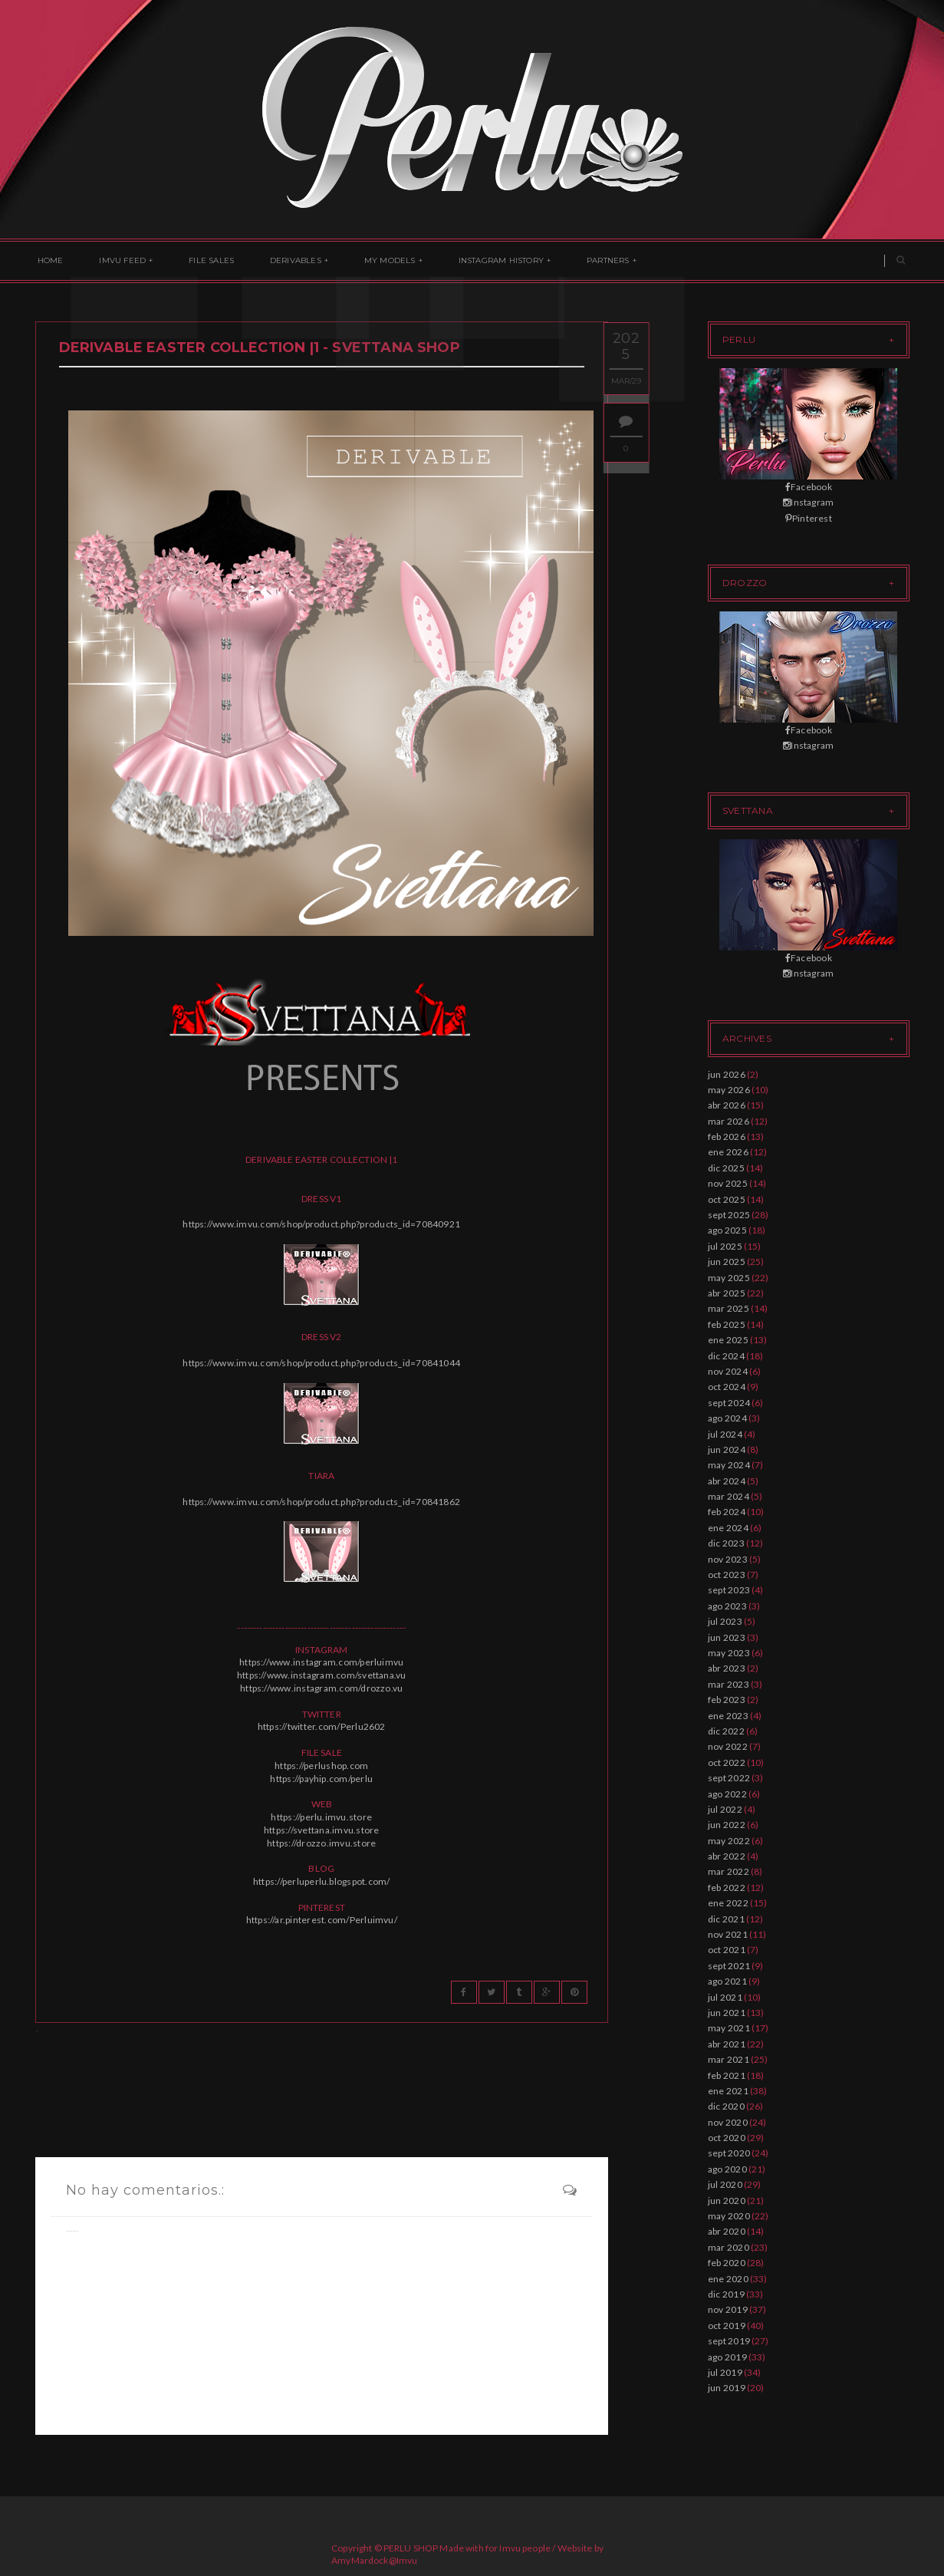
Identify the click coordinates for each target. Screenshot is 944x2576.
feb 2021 (726, 2075)
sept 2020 (729, 2153)
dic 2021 (726, 1919)
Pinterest (808, 518)
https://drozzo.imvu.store (321, 1843)
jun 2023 (726, 1637)
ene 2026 (728, 1152)
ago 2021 (727, 1981)
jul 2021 (725, 1997)
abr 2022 (726, 1856)
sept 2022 (729, 1778)
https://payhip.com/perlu (321, 1778)
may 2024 (729, 1465)
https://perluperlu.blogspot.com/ (321, 1881)
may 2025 (729, 1277)
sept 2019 (729, 2341)
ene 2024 (728, 1527)
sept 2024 (729, 1402)
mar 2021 (728, 2059)
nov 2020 (728, 2122)
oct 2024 (726, 1386)
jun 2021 (726, 2012)
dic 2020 (726, 2106)
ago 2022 (727, 1794)
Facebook (808, 486)
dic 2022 (726, 1731)
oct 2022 (726, 1762)
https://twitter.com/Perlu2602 (322, 1726)
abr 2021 (726, 2044)
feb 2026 (726, 1136)
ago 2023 (727, 1606)
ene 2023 (728, 1715)
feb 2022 (726, 1887)
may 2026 (729, 1089)
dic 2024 (726, 1356)
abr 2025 (726, 1293)
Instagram (808, 502)
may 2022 (729, 1840)
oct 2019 (726, 2325)
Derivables (278, 261)
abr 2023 (726, 1668)
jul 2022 (725, 1809)
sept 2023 (729, 1590)
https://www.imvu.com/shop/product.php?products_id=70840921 (321, 1224)
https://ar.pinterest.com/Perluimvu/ (321, 1919)
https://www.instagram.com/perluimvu (321, 1662)
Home (48, 261)
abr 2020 (726, 2231)
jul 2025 (725, 1246)
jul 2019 (725, 2372)
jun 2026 (726, 1074)
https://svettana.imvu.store (321, 1830)
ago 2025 (727, 1230)
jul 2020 (725, 2184)
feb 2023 (726, 1699)
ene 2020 (728, 2278)
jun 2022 (726, 1824)
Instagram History (472, 261)
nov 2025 (728, 1183)
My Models (367, 261)
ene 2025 (728, 1340)
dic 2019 (726, 2294)
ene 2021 (728, 2091)
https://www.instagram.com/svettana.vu (321, 1675)
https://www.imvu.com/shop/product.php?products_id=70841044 (321, 1363)
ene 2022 (728, 1903)
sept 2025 (729, 1214)
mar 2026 (728, 1121)
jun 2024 (726, 1449)
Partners (575, 261)
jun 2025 (726, 1261)
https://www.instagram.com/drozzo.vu (321, 1688)
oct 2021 (726, 1949)
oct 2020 (726, 2137)
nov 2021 (728, 1934)
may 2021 (729, 2028)
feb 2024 (726, 1511)
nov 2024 (728, 1371)
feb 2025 (726, 1324)
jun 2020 (726, 2200)
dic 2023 (726, 1543)
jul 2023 (725, 1621)
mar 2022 (728, 1871)
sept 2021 (729, 1966)
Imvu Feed (114, 261)
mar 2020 (728, 2247)
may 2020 (729, 2216)
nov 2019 (728, 2309)
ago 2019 (727, 2357)
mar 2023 (728, 1684)
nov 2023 (728, 1559)
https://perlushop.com (321, 1765)
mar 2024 (728, 1496)
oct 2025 (726, 1199)
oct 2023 (726, 1574)
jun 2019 (726, 2387)
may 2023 (729, 1653)
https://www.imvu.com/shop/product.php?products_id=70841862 (321, 1501)
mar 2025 (728, 1308)
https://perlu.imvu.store (321, 1817)
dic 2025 (726, 1168)
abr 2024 (726, 1481)
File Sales (199, 261)
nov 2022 (728, 1746)
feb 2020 (726, 2262)
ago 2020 (727, 2169)
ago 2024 (727, 1418)
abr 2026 (726, 1105)
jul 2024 (725, 1434)
